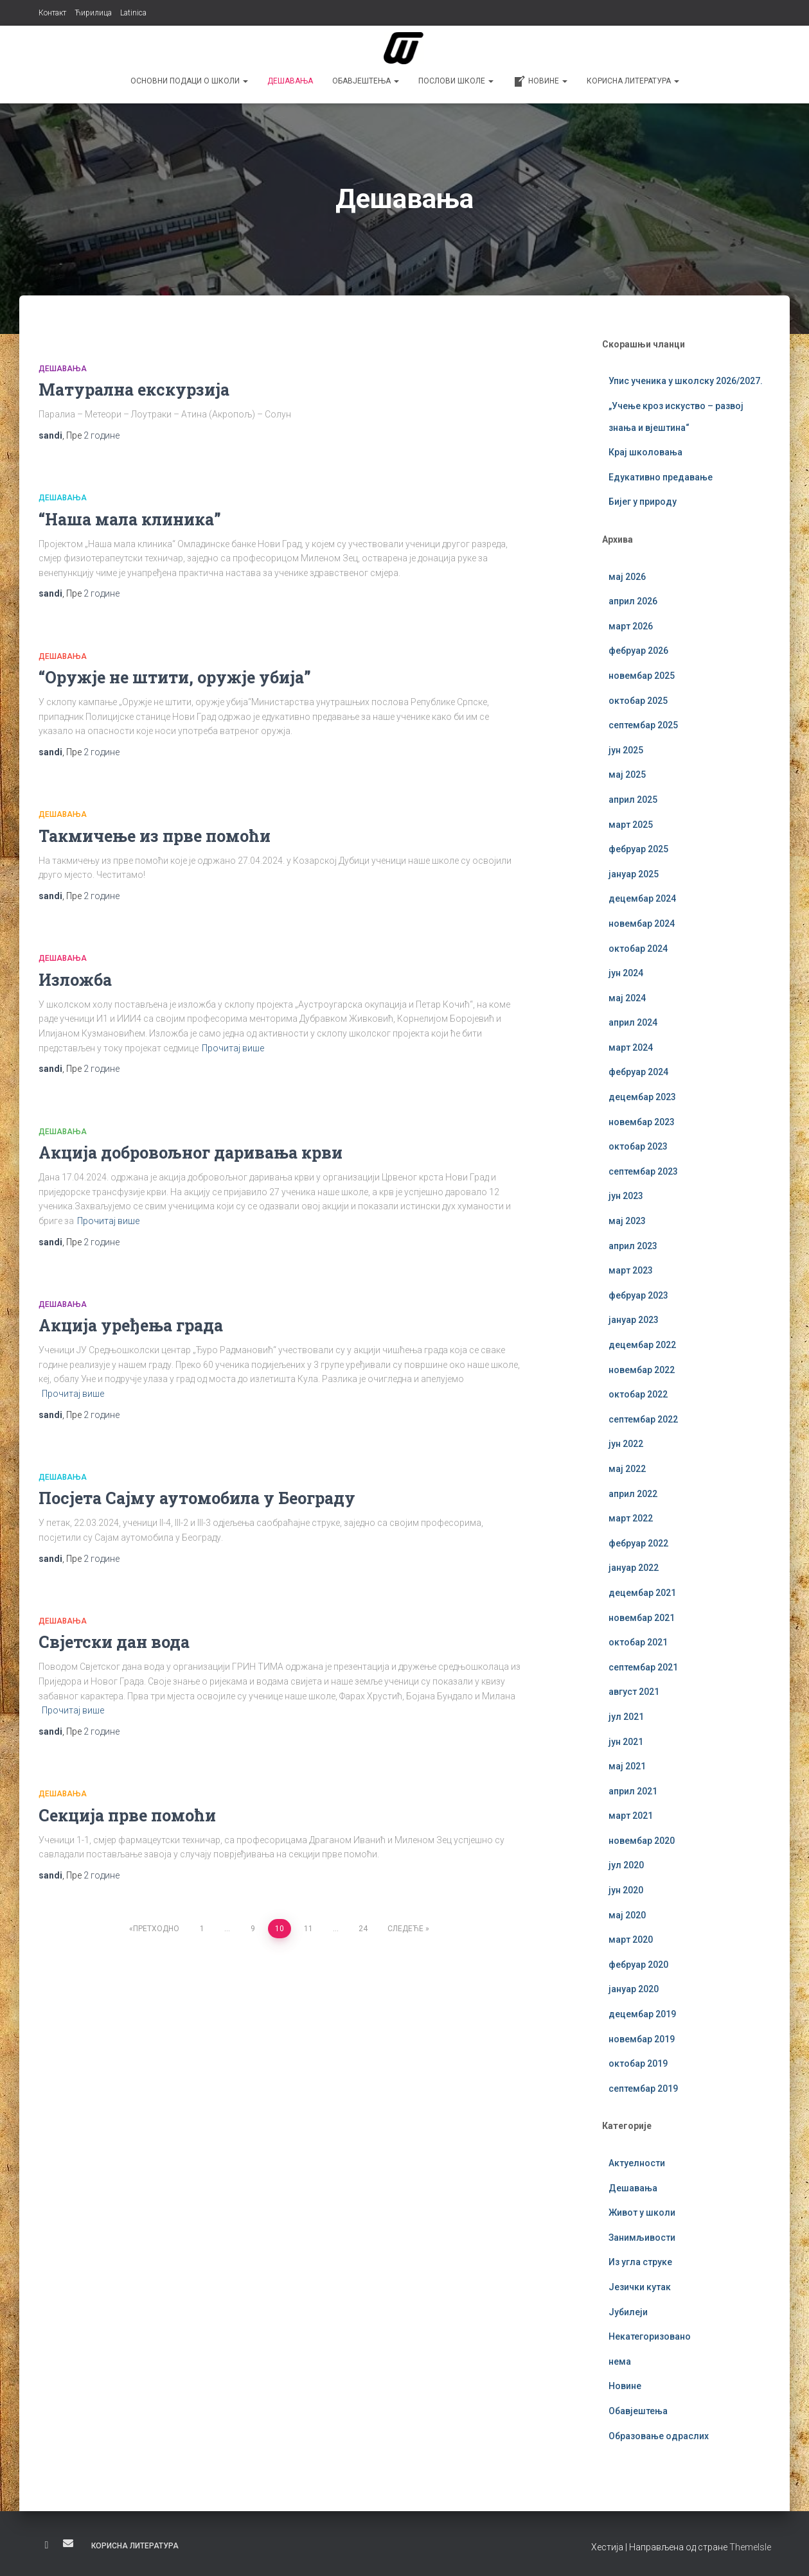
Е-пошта (68, 2543)
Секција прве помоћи (127, 1815)
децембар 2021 (642, 1593)
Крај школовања (645, 452)
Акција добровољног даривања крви (190, 1152)
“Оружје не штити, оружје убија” (175, 677)
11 (308, 1928)
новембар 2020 (642, 1841)
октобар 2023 (638, 1146)
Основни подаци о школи (189, 80)
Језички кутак (640, 2287)
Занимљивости (642, 2237)
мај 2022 (627, 1469)
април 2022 (633, 1494)
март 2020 (631, 1939)
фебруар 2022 (638, 1543)
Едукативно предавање (661, 477)
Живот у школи (642, 2212)
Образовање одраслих (659, 2436)
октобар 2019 (638, 2063)
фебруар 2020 (638, 1964)
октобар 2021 (638, 1642)
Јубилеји (628, 2312)
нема (620, 2361)
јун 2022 (626, 1444)
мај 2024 (627, 998)
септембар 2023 (643, 1171)
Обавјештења (365, 80)
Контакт (52, 12)
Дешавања (290, 80)
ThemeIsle (750, 2547)
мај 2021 (627, 1766)
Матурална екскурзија (134, 389)
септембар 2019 (643, 2088)
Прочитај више (233, 1048)
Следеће (405, 1928)
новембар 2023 (642, 1122)
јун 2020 (626, 1890)
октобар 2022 (638, 1394)
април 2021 (633, 1791)
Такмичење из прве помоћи (155, 835)
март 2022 (631, 1518)
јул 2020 (626, 1865)
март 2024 (631, 1047)
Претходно (156, 1928)
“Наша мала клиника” (130, 519)
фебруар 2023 (638, 1295)
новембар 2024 (642, 923)
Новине (540, 81)
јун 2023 (626, 1196)
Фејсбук (47, 2545)
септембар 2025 (643, 725)
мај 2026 (627, 577)
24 (363, 1928)
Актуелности (637, 2163)
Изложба (75, 979)
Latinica (133, 12)
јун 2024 (626, 973)
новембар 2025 (642, 675)
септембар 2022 (643, 1419)
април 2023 (633, 1246)
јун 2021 (626, 1742)
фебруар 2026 (638, 650)
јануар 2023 (634, 1320)
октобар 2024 (638, 948)
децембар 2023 (642, 1097)
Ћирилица (93, 12)
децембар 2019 (642, 2014)
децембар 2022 (642, 1345)
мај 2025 (627, 774)
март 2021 (631, 1815)
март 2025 (631, 824)
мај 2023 (627, 1221)
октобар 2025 (638, 701)
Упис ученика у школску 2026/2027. (686, 381)
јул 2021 (626, 1717)
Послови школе (455, 80)
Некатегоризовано (650, 2336)
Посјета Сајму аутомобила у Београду (197, 1498)
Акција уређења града (131, 1325)
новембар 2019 (642, 2039)
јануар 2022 (634, 1568)
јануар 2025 (634, 874)
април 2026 (633, 601)
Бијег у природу (643, 501)
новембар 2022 (642, 1370)
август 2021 (634, 1692)
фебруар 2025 (638, 849)
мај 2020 (627, 1915)
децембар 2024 (642, 898)
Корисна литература (633, 80)
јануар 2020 (634, 1989)
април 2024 (633, 1022)
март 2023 (631, 1270)
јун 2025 (626, 750)
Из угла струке (640, 2262)
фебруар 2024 (638, 1072)
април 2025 (633, 799)
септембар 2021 (643, 1667)
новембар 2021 (642, 1618)
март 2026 (631, 626)
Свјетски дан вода (114, 1641)
